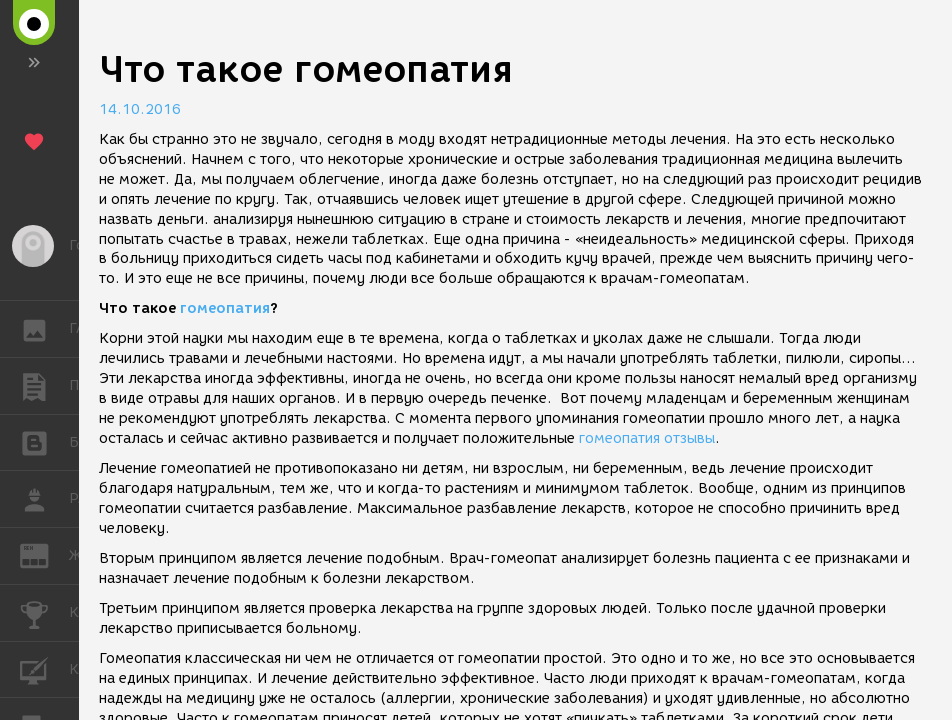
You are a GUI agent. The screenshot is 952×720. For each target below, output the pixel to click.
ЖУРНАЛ (44, 554)
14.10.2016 (140, 109)
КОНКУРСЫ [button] (44, 613)
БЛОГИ (44, 441)
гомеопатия (225, 308)
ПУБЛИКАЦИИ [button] (44, 386)
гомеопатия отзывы (647, 438)
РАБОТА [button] (44, 499)
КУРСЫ (44, 668)
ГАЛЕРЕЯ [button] (44, 329)
